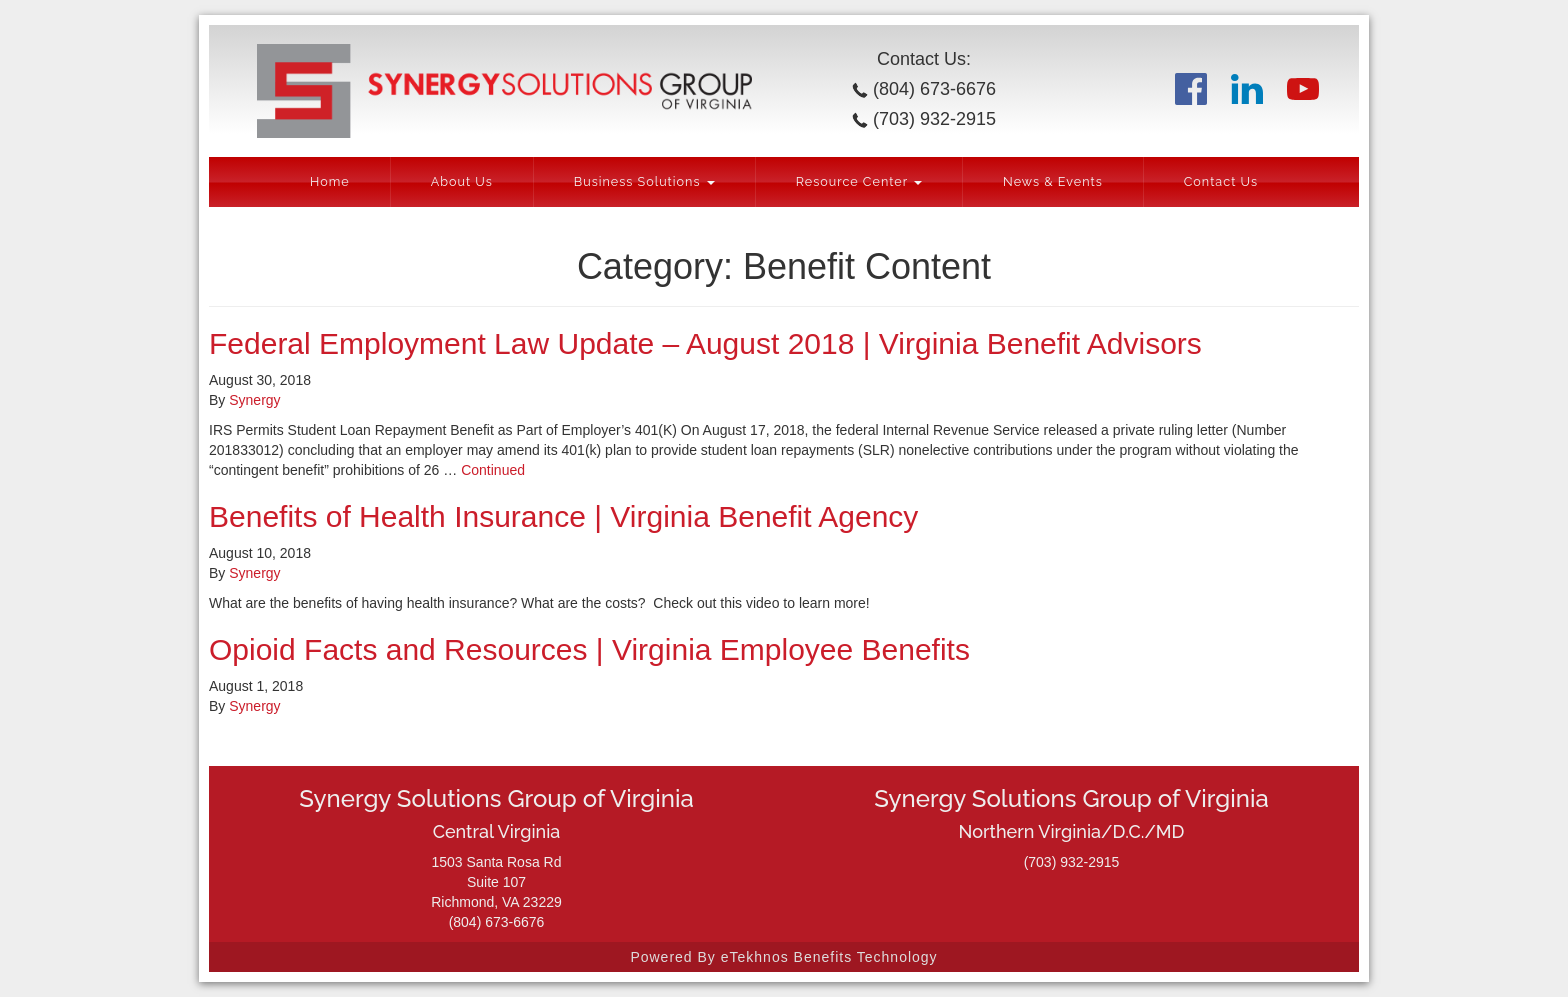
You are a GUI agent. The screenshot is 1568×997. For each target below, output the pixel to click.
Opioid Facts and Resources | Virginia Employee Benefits (589, 649)
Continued (493, 470)
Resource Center (859, 181)
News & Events (1053, 181)
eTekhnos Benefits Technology (829, 957)
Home (330, 181)
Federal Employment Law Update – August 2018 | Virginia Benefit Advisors (705, 343)
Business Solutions (644, 181)
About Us (462, 181)
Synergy (254, 400)
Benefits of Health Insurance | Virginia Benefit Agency (563, 516)
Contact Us (1221, 181)
